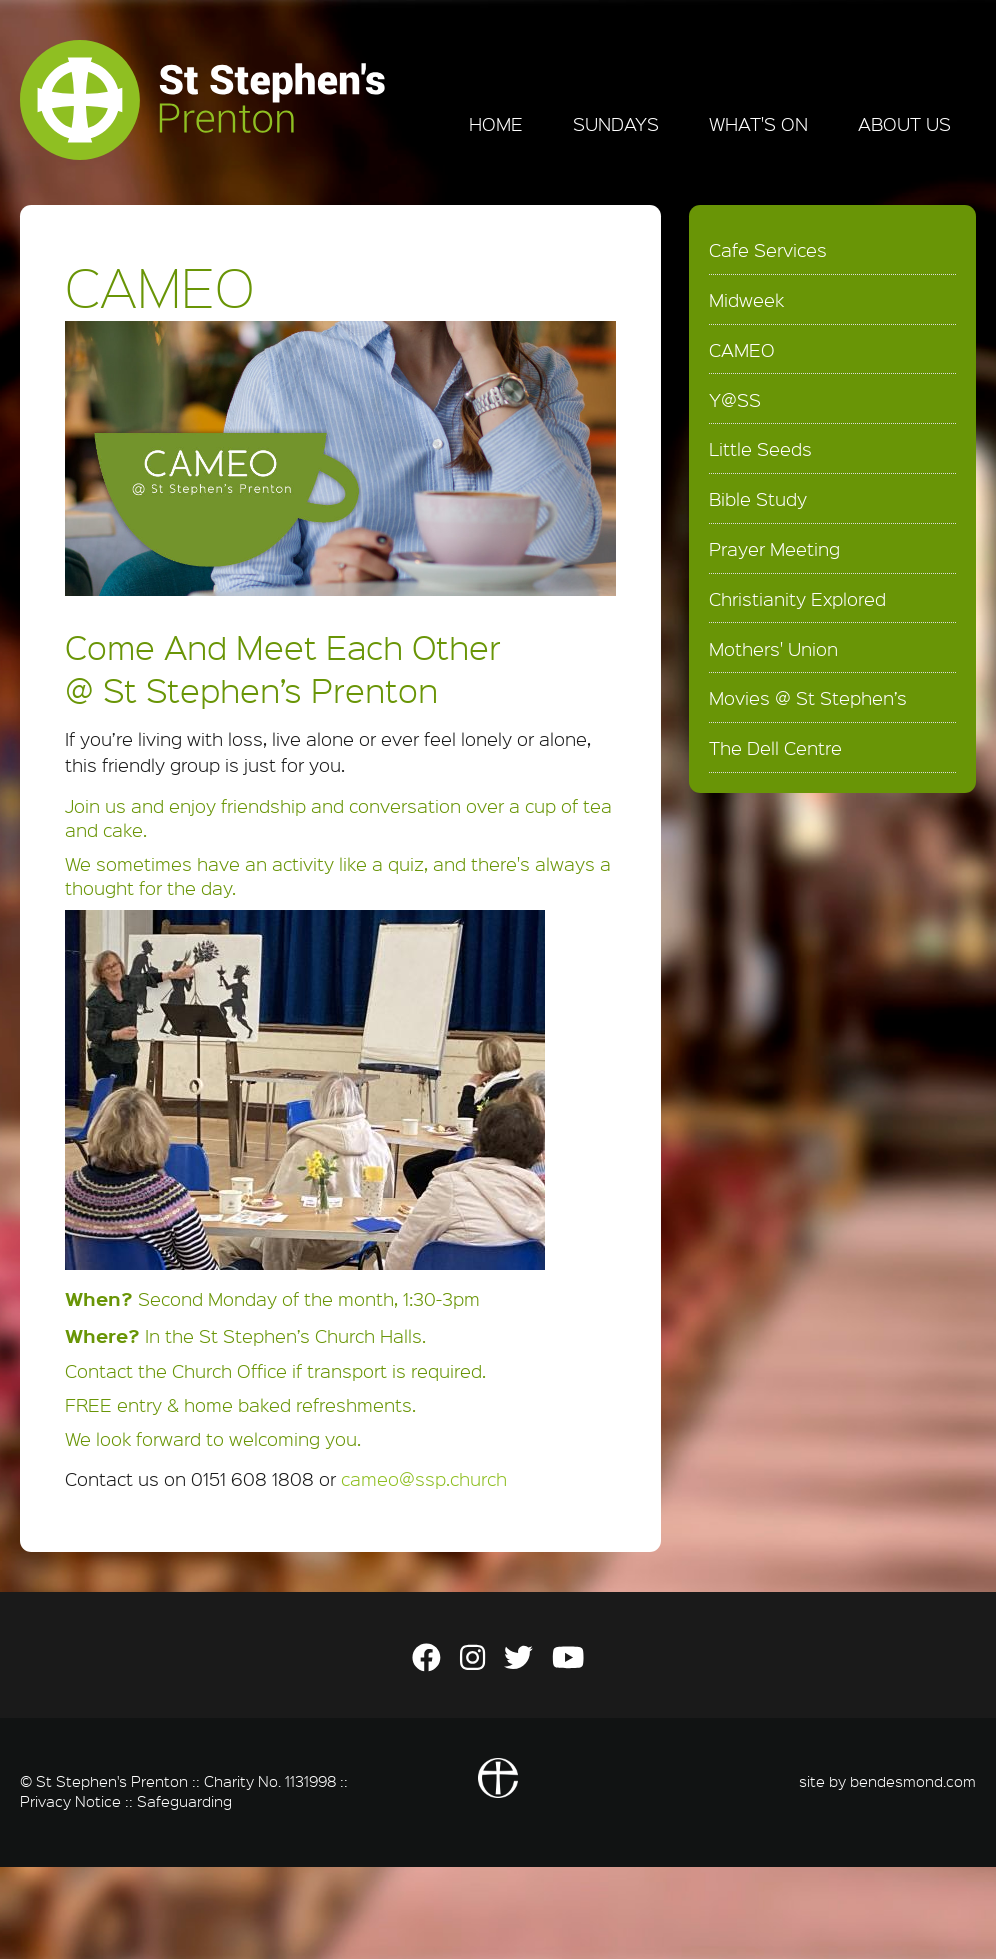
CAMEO (742, 350)
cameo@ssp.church (424, 1479)
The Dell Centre (775, 748)
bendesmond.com (913, 1781)
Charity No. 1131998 (270, 1781)
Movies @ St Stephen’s (808, 698)
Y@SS (735, 400)
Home (496, 124)
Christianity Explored (797, 599)
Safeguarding (184, 1801)
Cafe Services (768, 250)
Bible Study (758, 499)
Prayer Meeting (774, 549)
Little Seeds (760, 449)
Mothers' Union (773, 649)
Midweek (746, 300)
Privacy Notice (70, 1801)
